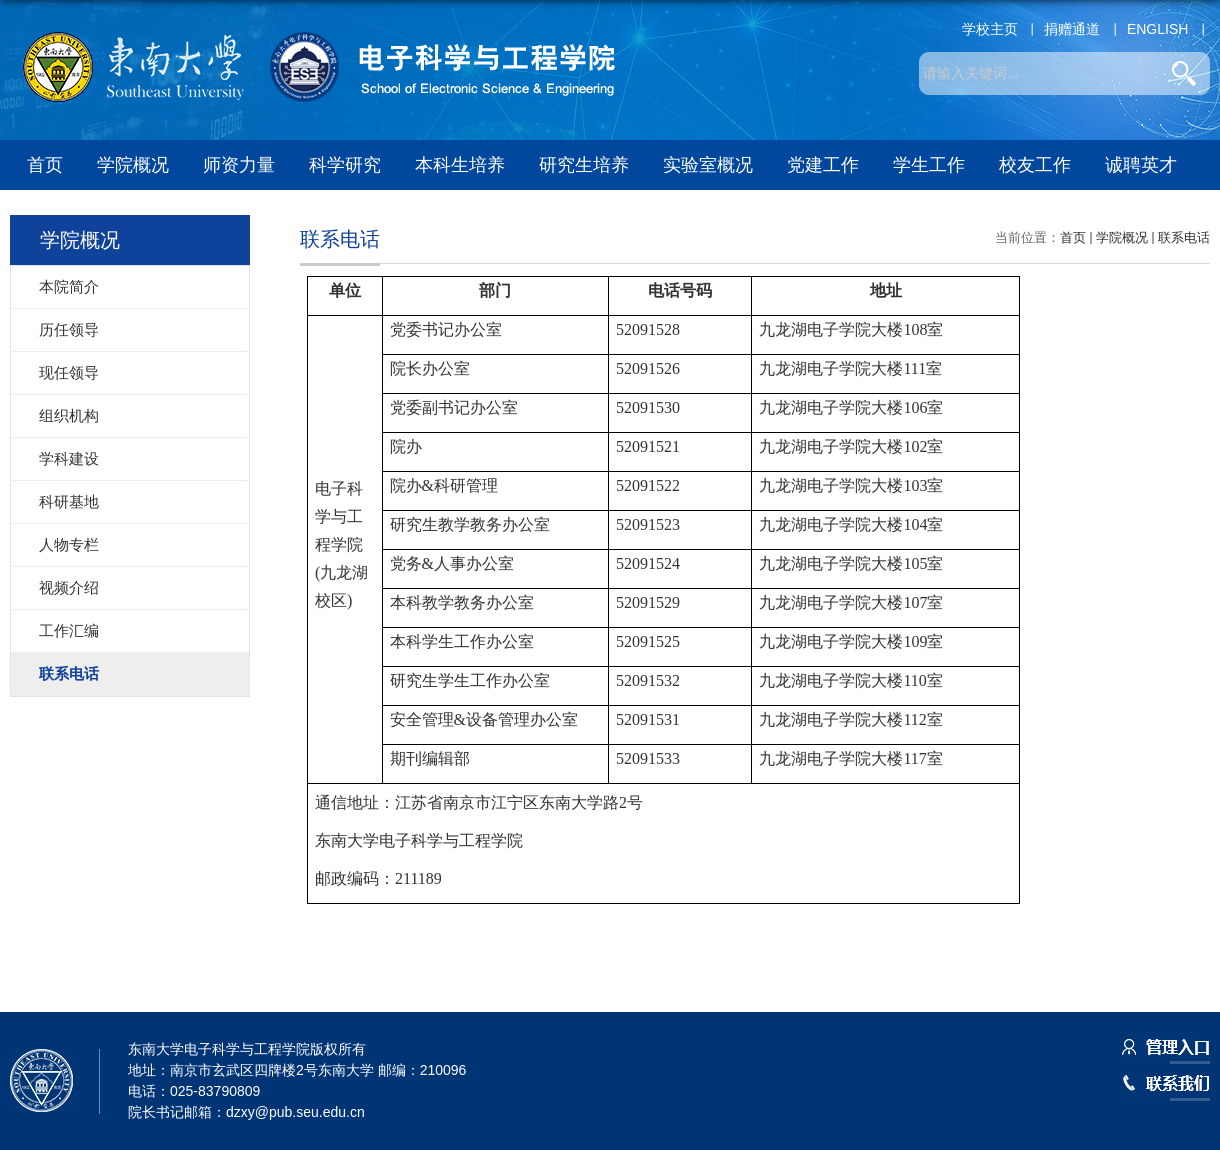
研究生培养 (584, 165)
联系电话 (1184, 237)
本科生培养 (460, 165)
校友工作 (1035, 165)
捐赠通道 (1072, 29)
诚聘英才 (1141, 165)
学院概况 (133, 165)
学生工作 (929, 165)
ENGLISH (1157, 29)
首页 (45, 165)
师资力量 (239, 165)
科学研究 (345, 165)
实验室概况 (708, 165)
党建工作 (823, 165)
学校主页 (990, 29)
